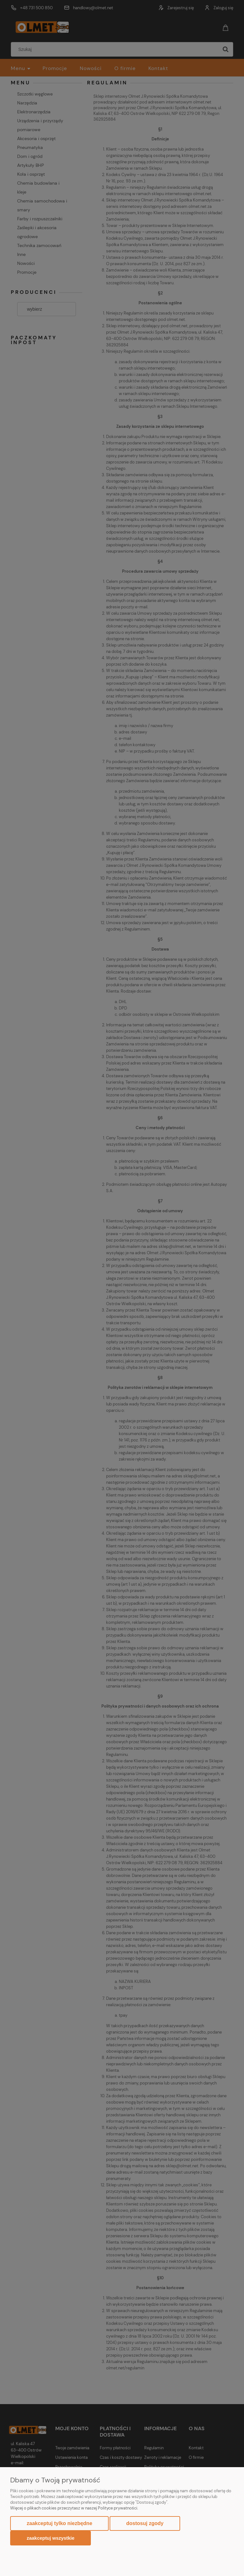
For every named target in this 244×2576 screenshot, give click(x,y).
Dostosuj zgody (144, 2523)
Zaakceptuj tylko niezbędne (59, 2523)
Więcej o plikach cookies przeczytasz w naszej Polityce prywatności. (74, 2508)
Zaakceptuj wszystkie (50, 2538)
